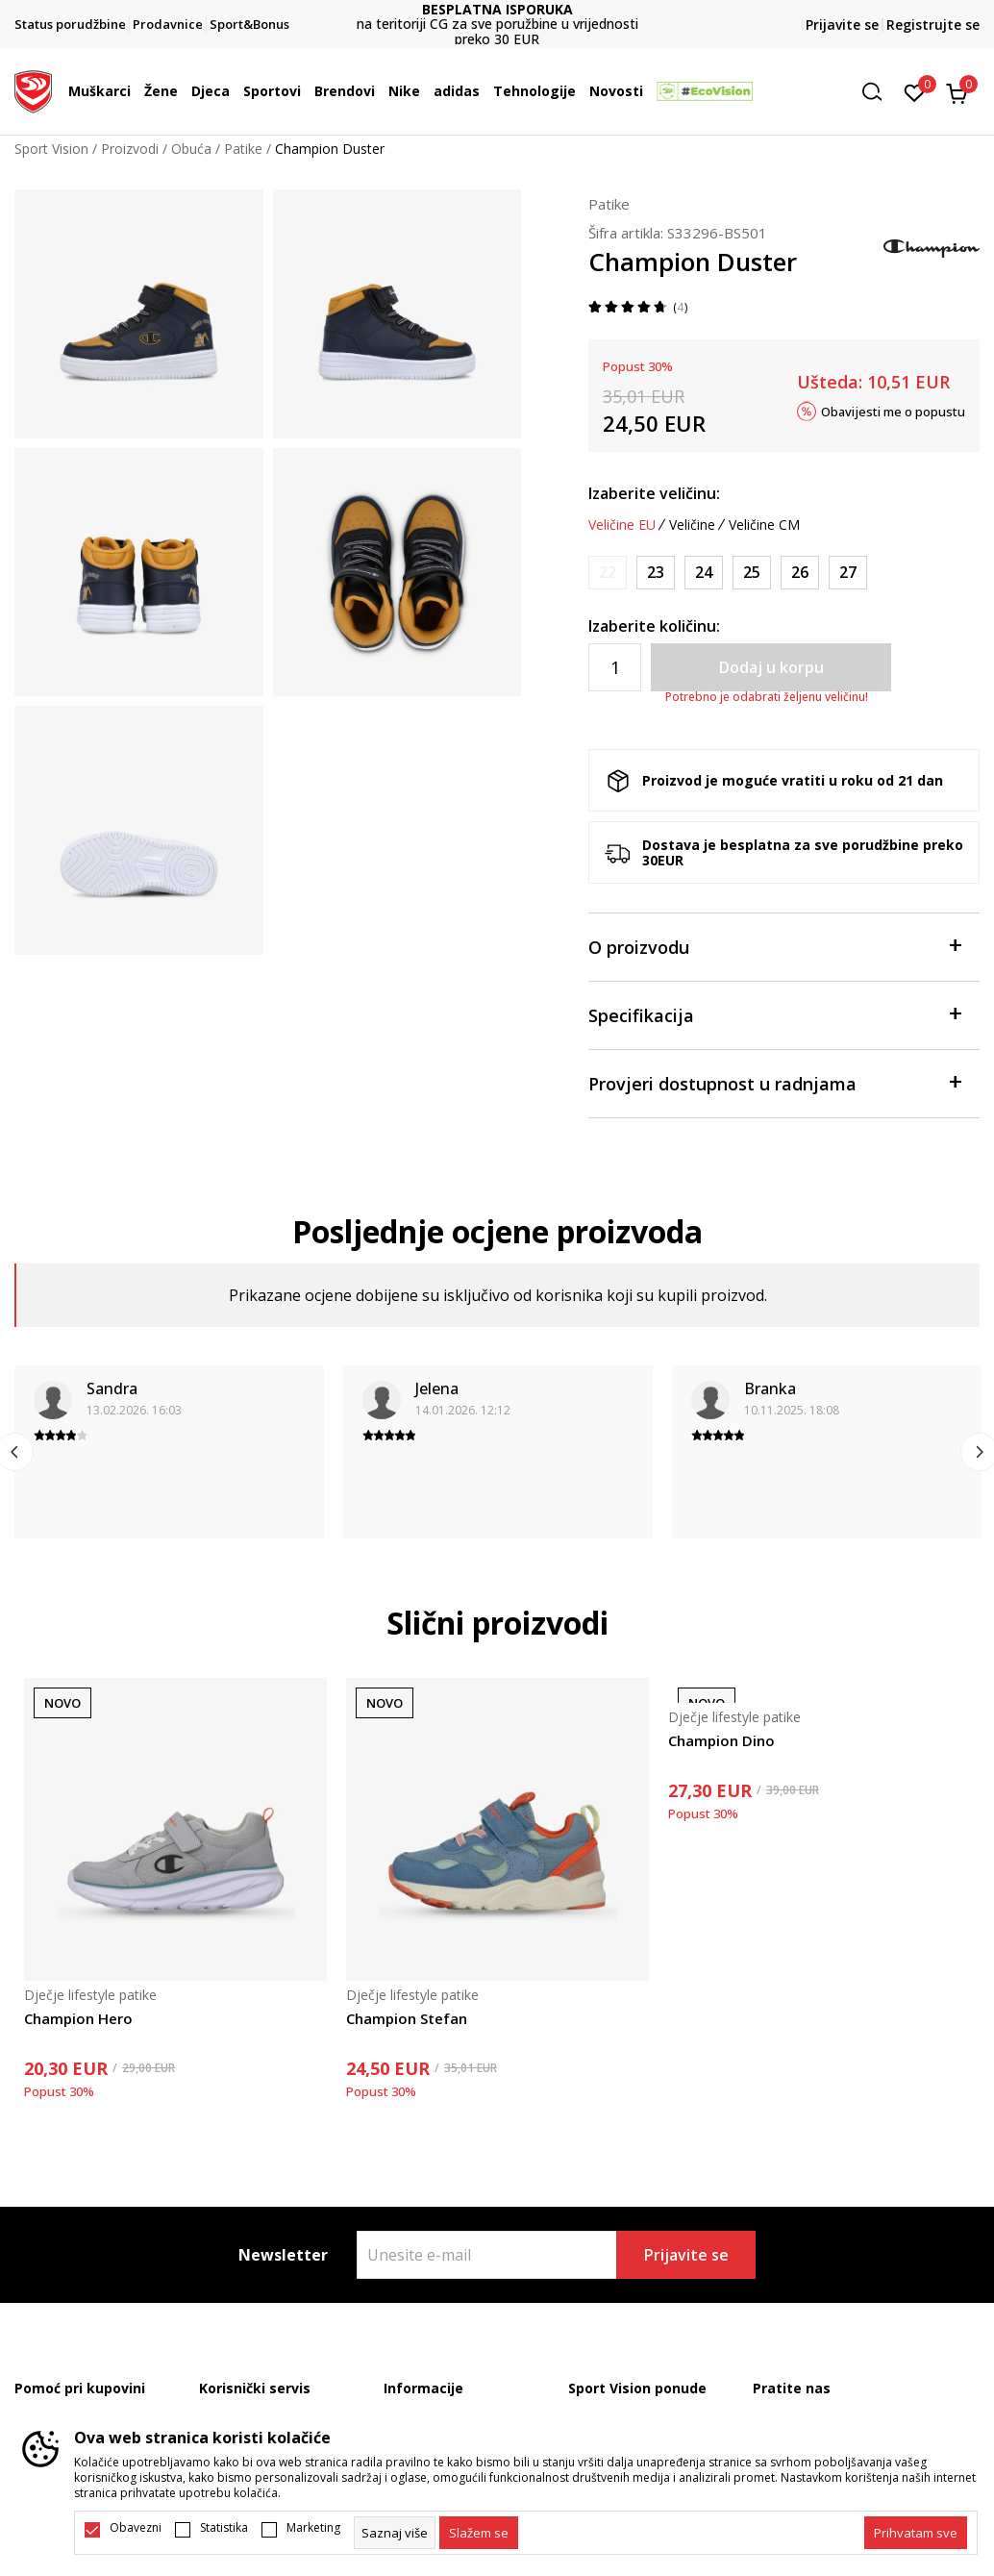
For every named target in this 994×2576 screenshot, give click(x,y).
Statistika (224, 2528)
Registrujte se (933, 24)
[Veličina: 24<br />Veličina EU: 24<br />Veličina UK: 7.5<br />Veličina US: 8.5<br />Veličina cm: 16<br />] (703, 572)
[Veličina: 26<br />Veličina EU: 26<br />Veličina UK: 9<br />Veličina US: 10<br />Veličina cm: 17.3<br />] (800, 572)
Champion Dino (721, 1740)
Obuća (191, 148)
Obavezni (136, 2528)
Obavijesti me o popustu (893, 410)
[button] (878, 92)
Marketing (313, 2528)
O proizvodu (774, 946)
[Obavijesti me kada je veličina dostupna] (607, 572)
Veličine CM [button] (764, 525)
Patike (243, 148)
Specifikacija (774, 1014)
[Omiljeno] (915, 91)
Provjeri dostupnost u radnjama (774, 1082)
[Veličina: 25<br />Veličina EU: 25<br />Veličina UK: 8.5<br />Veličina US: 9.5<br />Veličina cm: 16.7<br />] (752, 572)
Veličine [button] (692, 525)
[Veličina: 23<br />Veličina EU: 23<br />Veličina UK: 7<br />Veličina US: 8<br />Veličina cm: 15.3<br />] (655, 572)
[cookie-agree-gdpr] (478, 2532)
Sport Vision (51, 148)
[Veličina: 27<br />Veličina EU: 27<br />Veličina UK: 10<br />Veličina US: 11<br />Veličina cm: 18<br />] (848, 572)
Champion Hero (78, 2018)
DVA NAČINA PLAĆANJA (497, 17)
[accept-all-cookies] (915, 2532)
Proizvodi (130, 148)
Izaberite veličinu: (654, 493)
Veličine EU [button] (622, 525)
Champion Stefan (406, 2018)
